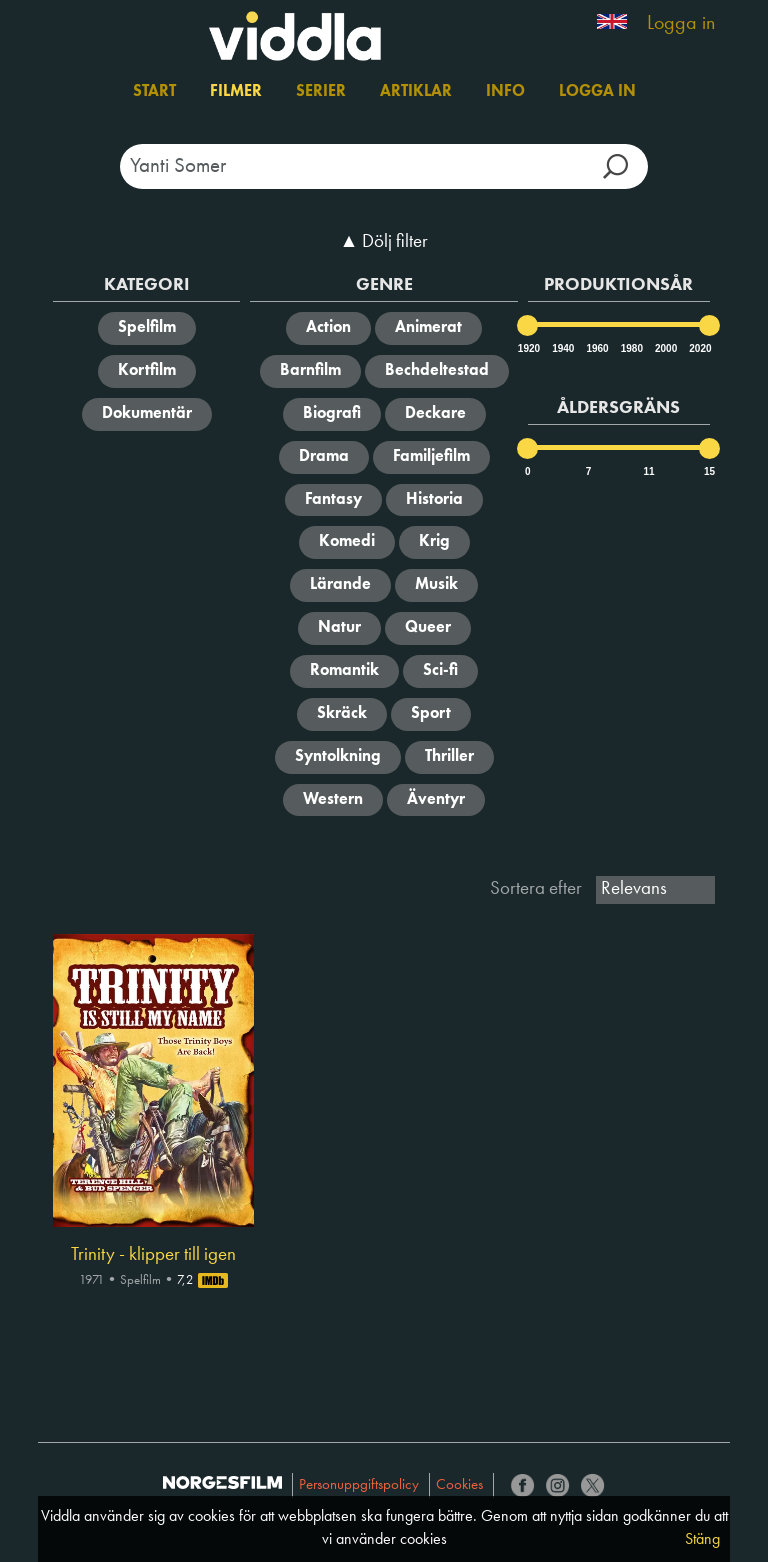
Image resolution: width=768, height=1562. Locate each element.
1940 (562, 348)
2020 (699, 348)
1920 (528, 348)
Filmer (236, 92)
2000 (665, 348)
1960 (596, 348)
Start (154, 92)
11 (648, 471)
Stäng (702, 1540)
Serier (321, 92)
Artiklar (416, 92)
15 (709, 471)
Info (505, 92)
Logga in (681, 24)
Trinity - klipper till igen (153, 1255)
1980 (631, 348)
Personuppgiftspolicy (359, 1485)
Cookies (459, 1485)
